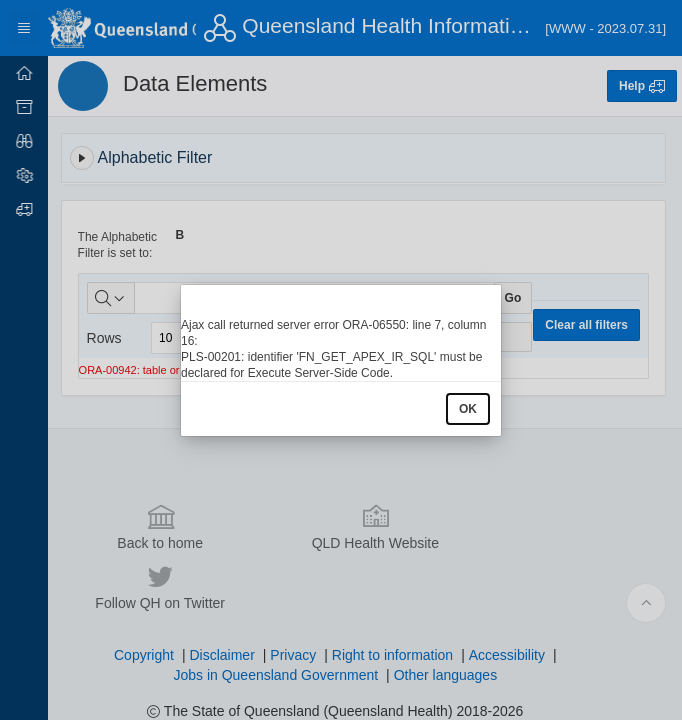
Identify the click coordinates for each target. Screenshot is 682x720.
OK (468, 409)
